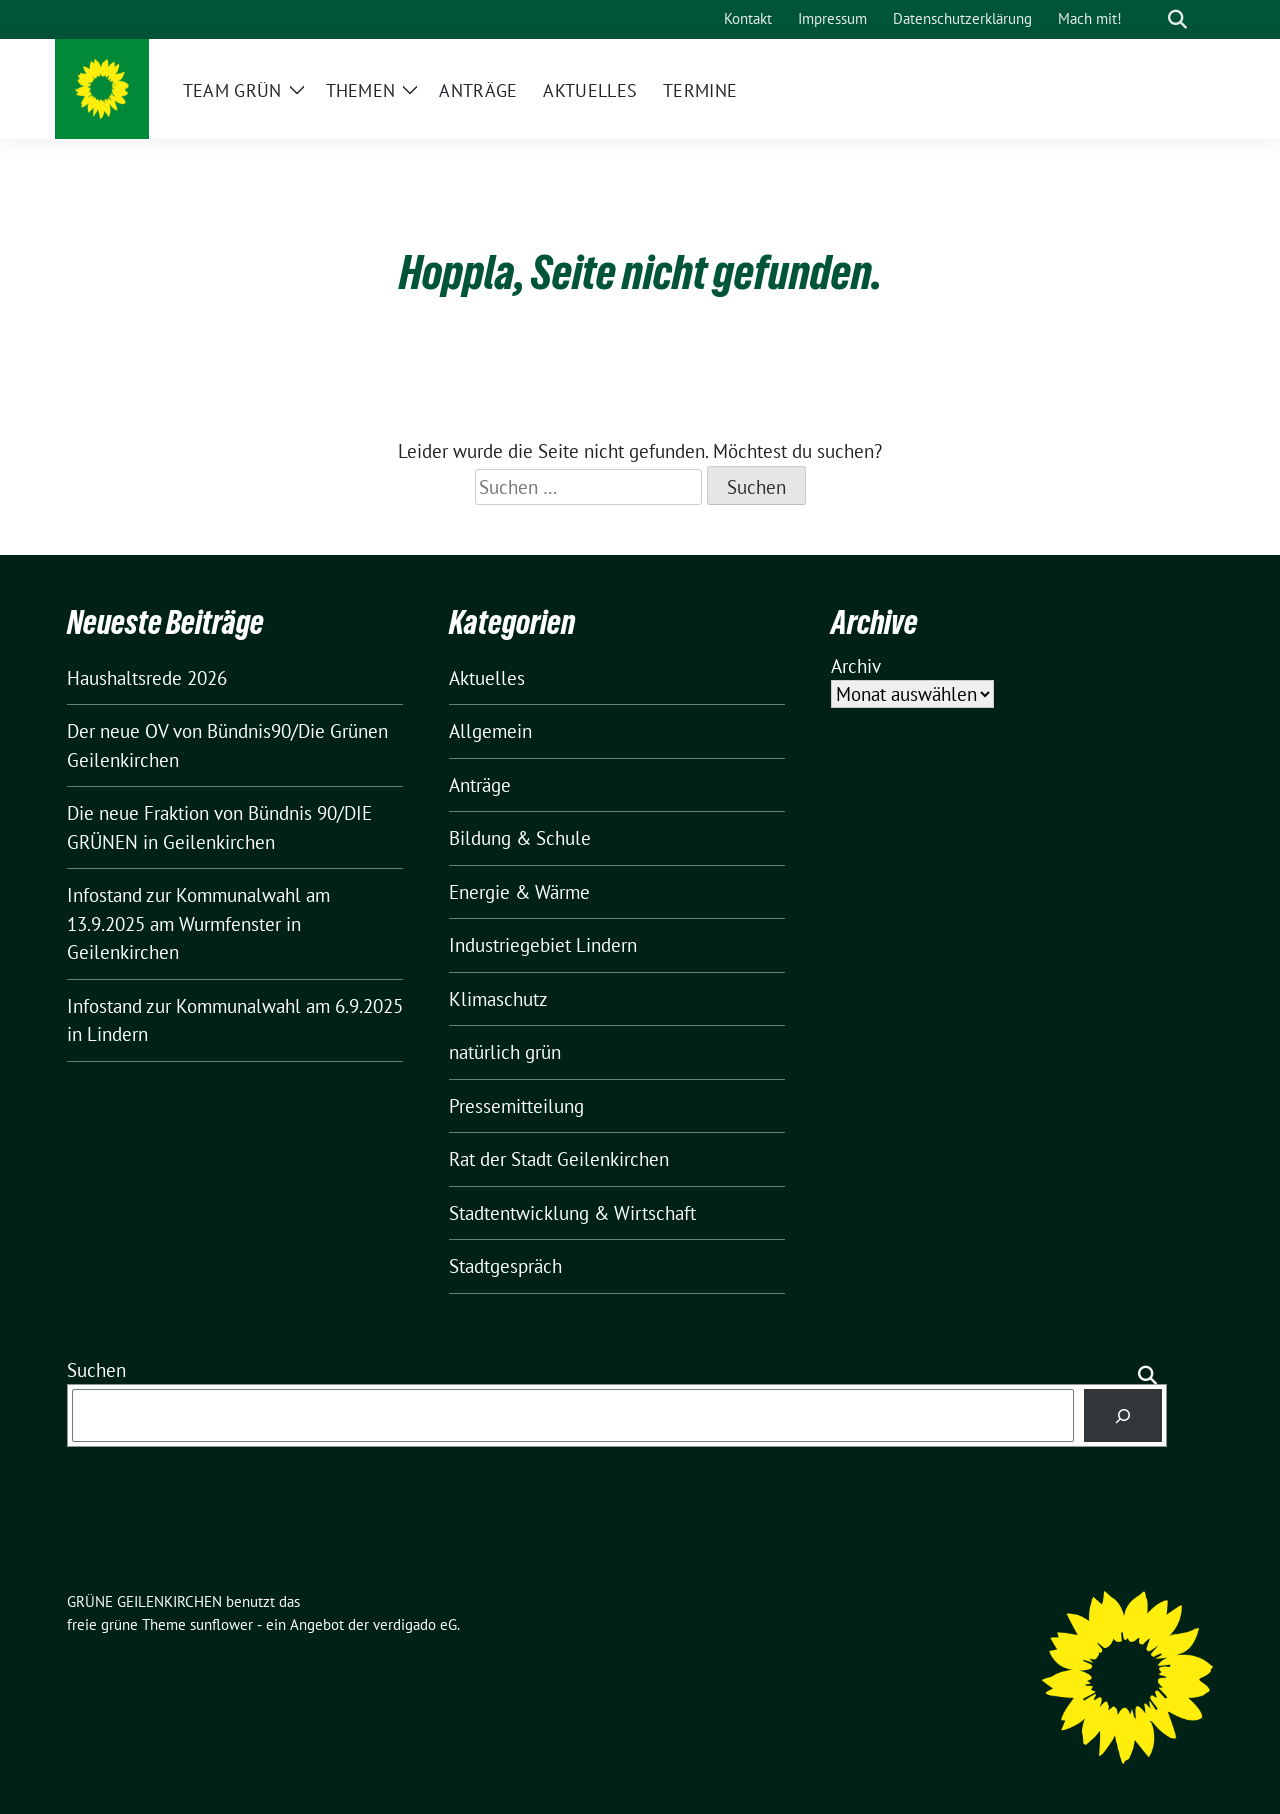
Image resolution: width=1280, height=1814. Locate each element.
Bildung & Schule (520, 838)
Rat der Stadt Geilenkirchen (559, 1159)
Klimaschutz (498, 999)
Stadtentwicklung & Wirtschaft (572, 1213)
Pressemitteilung (516, 1106)
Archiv (856, 666)
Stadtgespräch (505, 1266)
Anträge (480, 785)
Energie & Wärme (519, 892)
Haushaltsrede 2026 (147, 678)
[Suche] (1149, 19)
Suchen (96, 1370)
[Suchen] (1123, 1415)
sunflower (221, 1624)
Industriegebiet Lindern (543, 945)
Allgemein (490, 731)
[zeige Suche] (1177, 19)
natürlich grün (505, 1052)
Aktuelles (487, 678)
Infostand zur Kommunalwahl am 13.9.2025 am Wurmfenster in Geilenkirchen (198, 923)
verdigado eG (415, 1624)
